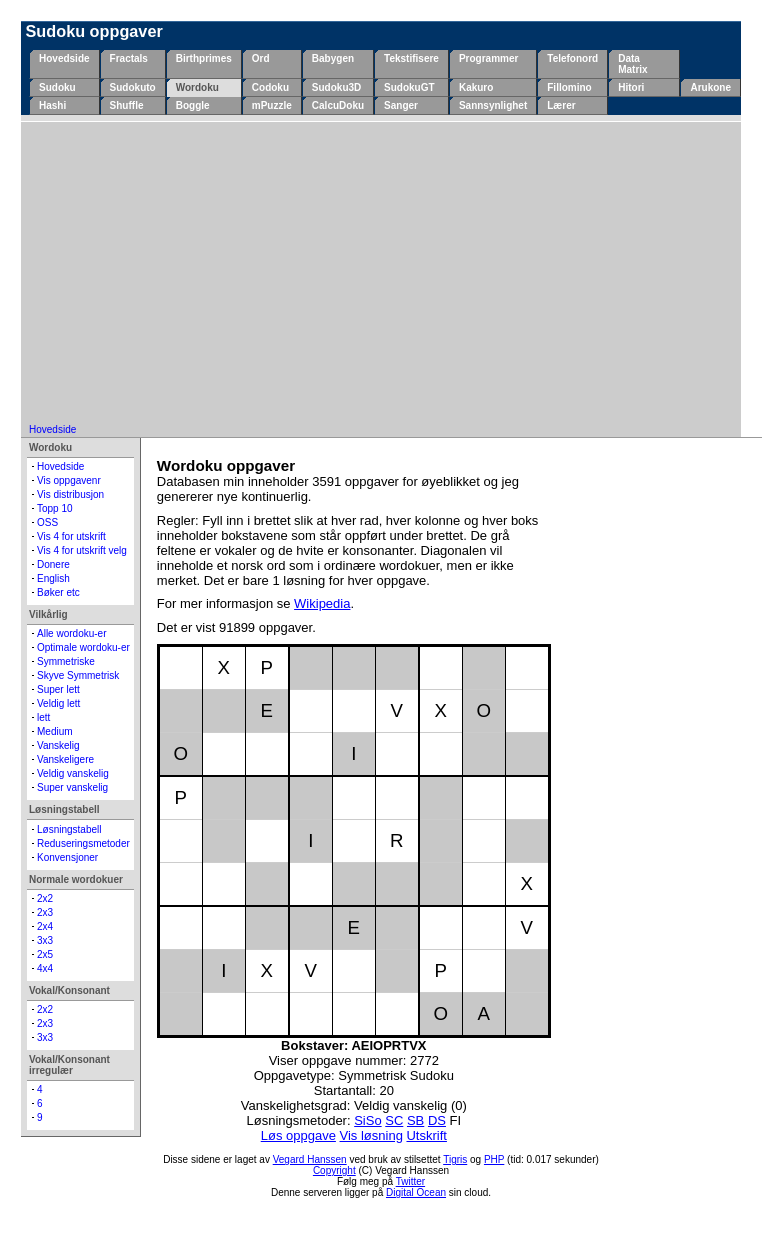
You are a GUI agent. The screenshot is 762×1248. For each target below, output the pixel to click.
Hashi (52, 105)
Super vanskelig (72, 787)
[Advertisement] (381, 274)
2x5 (45, 954)
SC (394, 1120)
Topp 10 (55, 508)
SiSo (367, 1120)
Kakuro (476, 87)
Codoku (270, 87)
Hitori (631, 87)
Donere (53, 564)
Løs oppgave (298, 1135)
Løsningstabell (69, 829)
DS (437, 1120)
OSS (47, 522)
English (53, 578)
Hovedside (64, 58)
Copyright (334, 1170)
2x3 (45, 912)
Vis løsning (371, 1135)
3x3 (45, 940)
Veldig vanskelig (73, 773)
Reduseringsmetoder (83, 843)
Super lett (58, 689)
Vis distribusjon (70, 494)
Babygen (333, 58)
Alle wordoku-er (71, 633)
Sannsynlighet (493, 105)
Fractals (129, 58)
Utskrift (426, 1135)
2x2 (45, 898)
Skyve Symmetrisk (78, 675)
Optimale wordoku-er (83, 647)
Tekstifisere (411, 58)
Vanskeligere (65, 759)
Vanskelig (58, 745)
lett (43, 717)
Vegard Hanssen (310, 1159)
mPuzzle (272, 105)
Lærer (561, 105)
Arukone (710, 87)
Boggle (193, 105)
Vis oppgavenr (69, 480)
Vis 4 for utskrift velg (82, 550)
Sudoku (57, 87)
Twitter (410, 1181)
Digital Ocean (416, 1192)
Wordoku (197, 87)
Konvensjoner (67, 857)
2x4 (45, 926)
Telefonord (572, 58)
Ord (261, 58)
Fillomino (569, 87)
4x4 (45, 968)
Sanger (401, 105)
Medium (55, 731)
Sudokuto (133, 87)
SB (415, 1120)
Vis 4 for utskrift (71, 536)
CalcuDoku (338, 105)
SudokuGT (409, 87)
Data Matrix (632, 64)
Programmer (488, 58)
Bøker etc (58, 592)
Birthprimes (204, 58)
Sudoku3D (336, 87)
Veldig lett (58, 703)
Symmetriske (66, 661)
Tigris (455, 1159)
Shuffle (127, 105)
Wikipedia (322, 603)
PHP (494, 1159)
